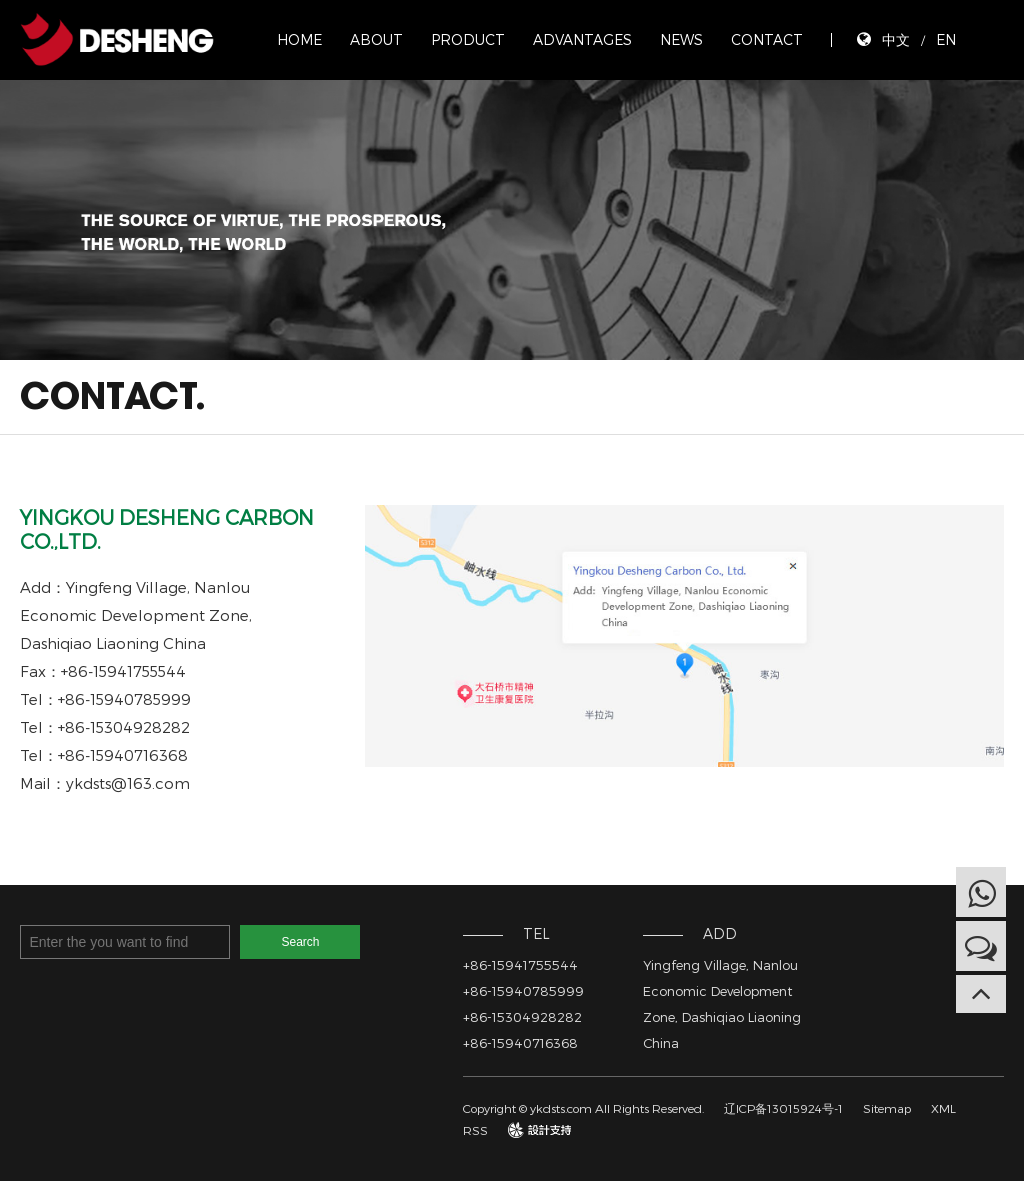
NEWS (681, 39)
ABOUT (376, 39)
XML (943, 1108)
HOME (299, 39)
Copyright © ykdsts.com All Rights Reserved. (583, 1108)
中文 (896, 39)
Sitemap (887, 1108)
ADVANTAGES (582, 39)
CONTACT (767, 39)
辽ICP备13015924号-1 (783, 1108)
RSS (475, 1130)
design (526, 1130)
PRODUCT (468, 39)
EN (946, 39)
